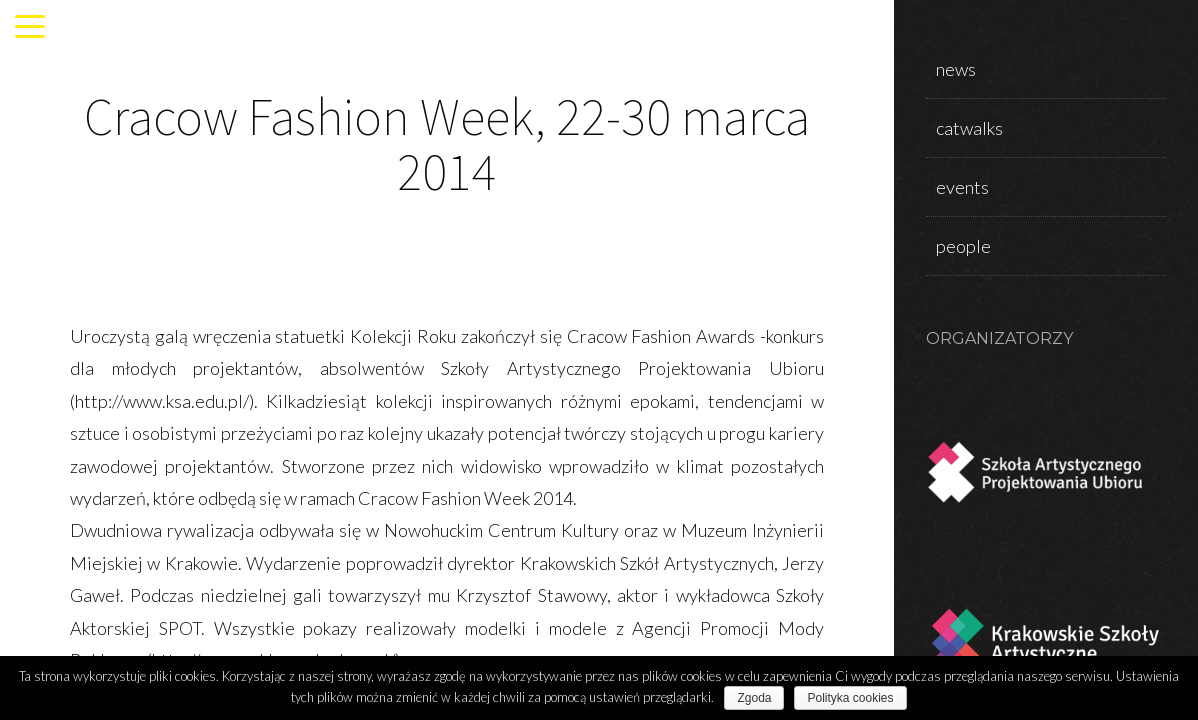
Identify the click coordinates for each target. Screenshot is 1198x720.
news (956, 69)
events (962, 187)
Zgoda (754, 698)
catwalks (969, 128)
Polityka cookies (850, 698)
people (963, 246)
